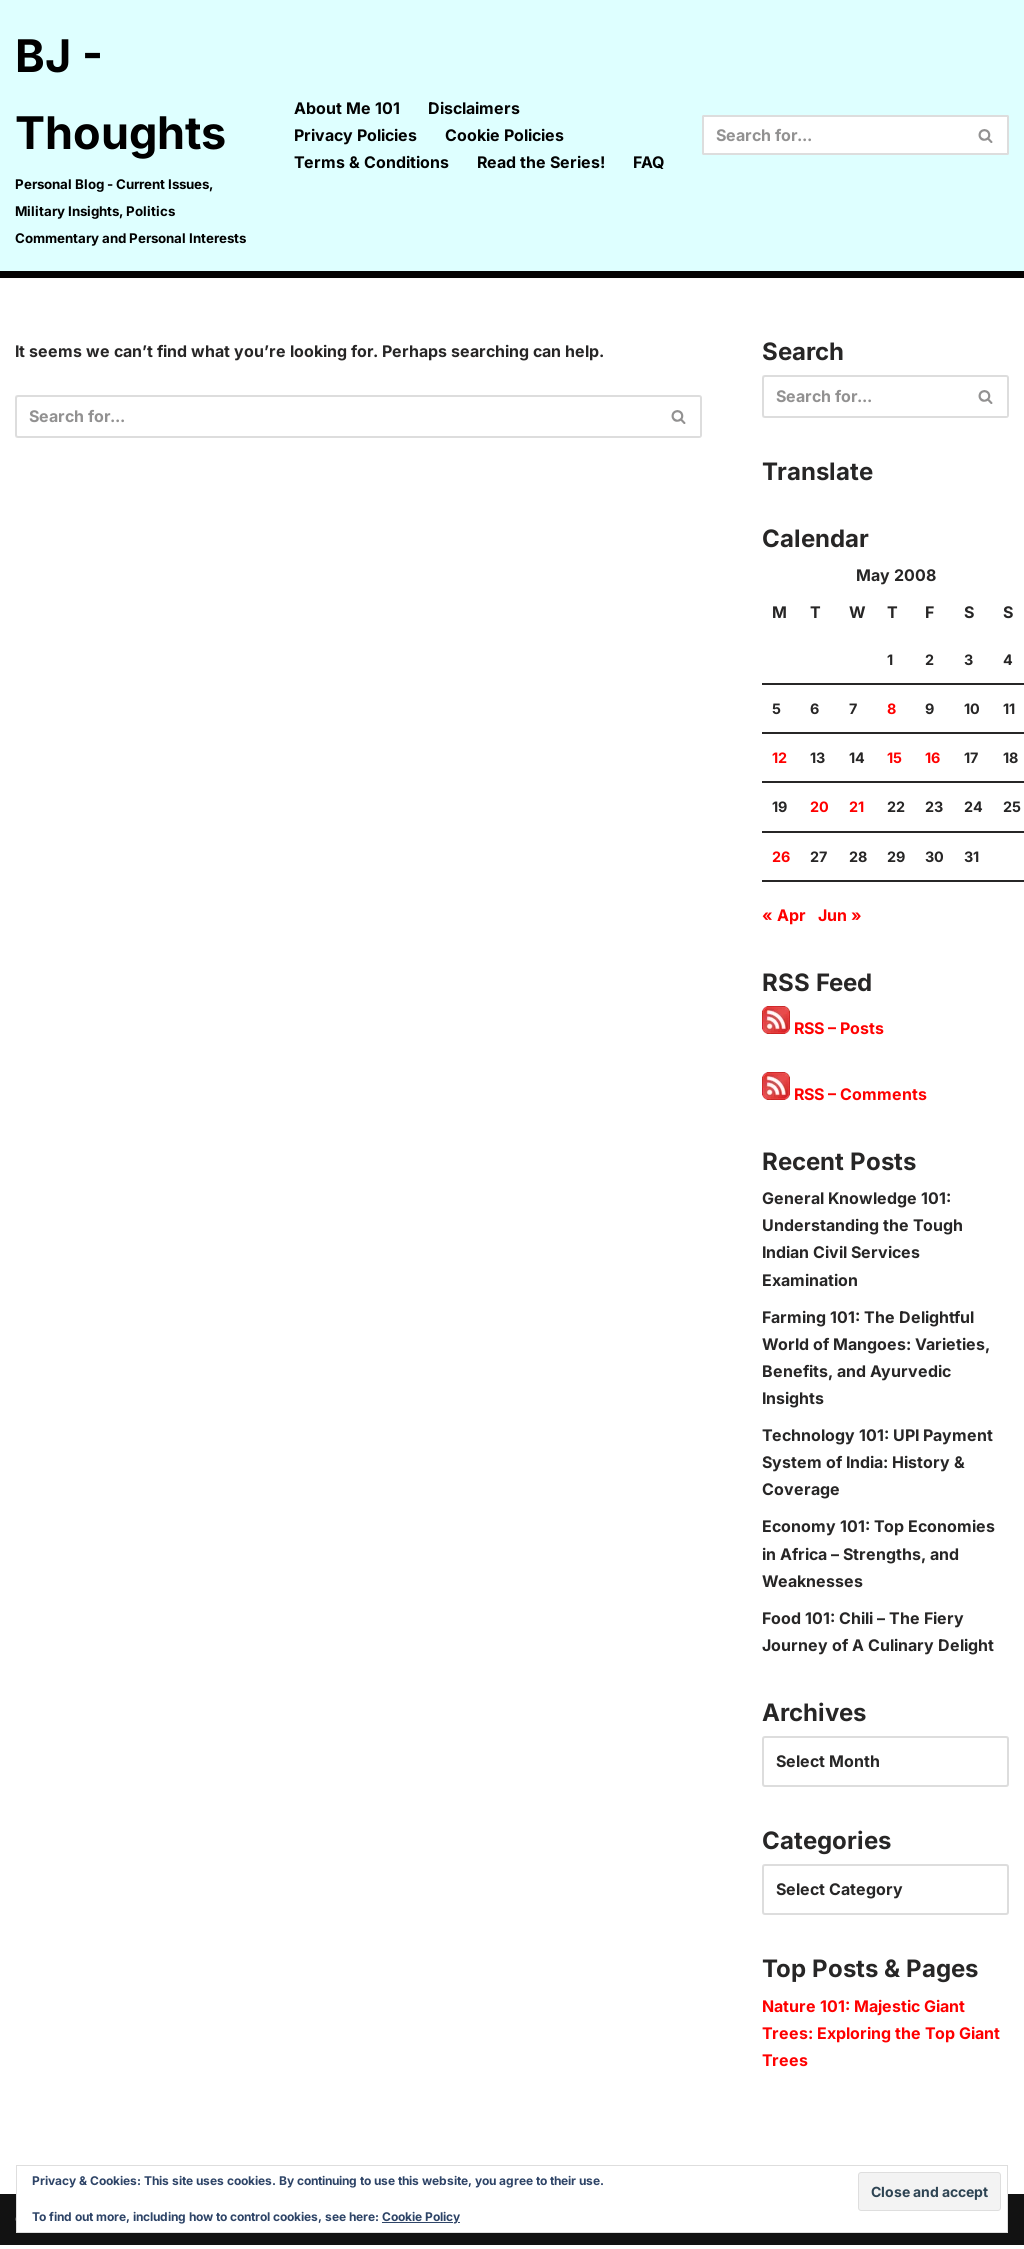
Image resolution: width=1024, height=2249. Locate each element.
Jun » (840, 916)
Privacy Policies (354, 135)
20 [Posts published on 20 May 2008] (819, 808)
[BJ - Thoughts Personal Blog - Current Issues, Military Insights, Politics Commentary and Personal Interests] (137, 135)
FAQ (648, 162)
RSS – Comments (845, 1096)
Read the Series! (540, 162)
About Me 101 (346, 108)
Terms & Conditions (370, 162)
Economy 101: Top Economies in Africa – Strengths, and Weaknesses (878, 1556)
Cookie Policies (503, 135)
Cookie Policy (421, 2216)
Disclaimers (473, 108)
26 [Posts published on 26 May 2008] (781, 857)
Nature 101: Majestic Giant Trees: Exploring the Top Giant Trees (881, 2036)
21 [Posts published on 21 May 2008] (856, 808)
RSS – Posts (823, 1030)
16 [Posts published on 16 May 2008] (932, 759)
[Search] (833, 135)
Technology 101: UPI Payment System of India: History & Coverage (878, 1465)
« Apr (784, 916)
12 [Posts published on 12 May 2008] (779, 759)
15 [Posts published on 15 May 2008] (894, 759)
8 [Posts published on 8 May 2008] (891, 710)
